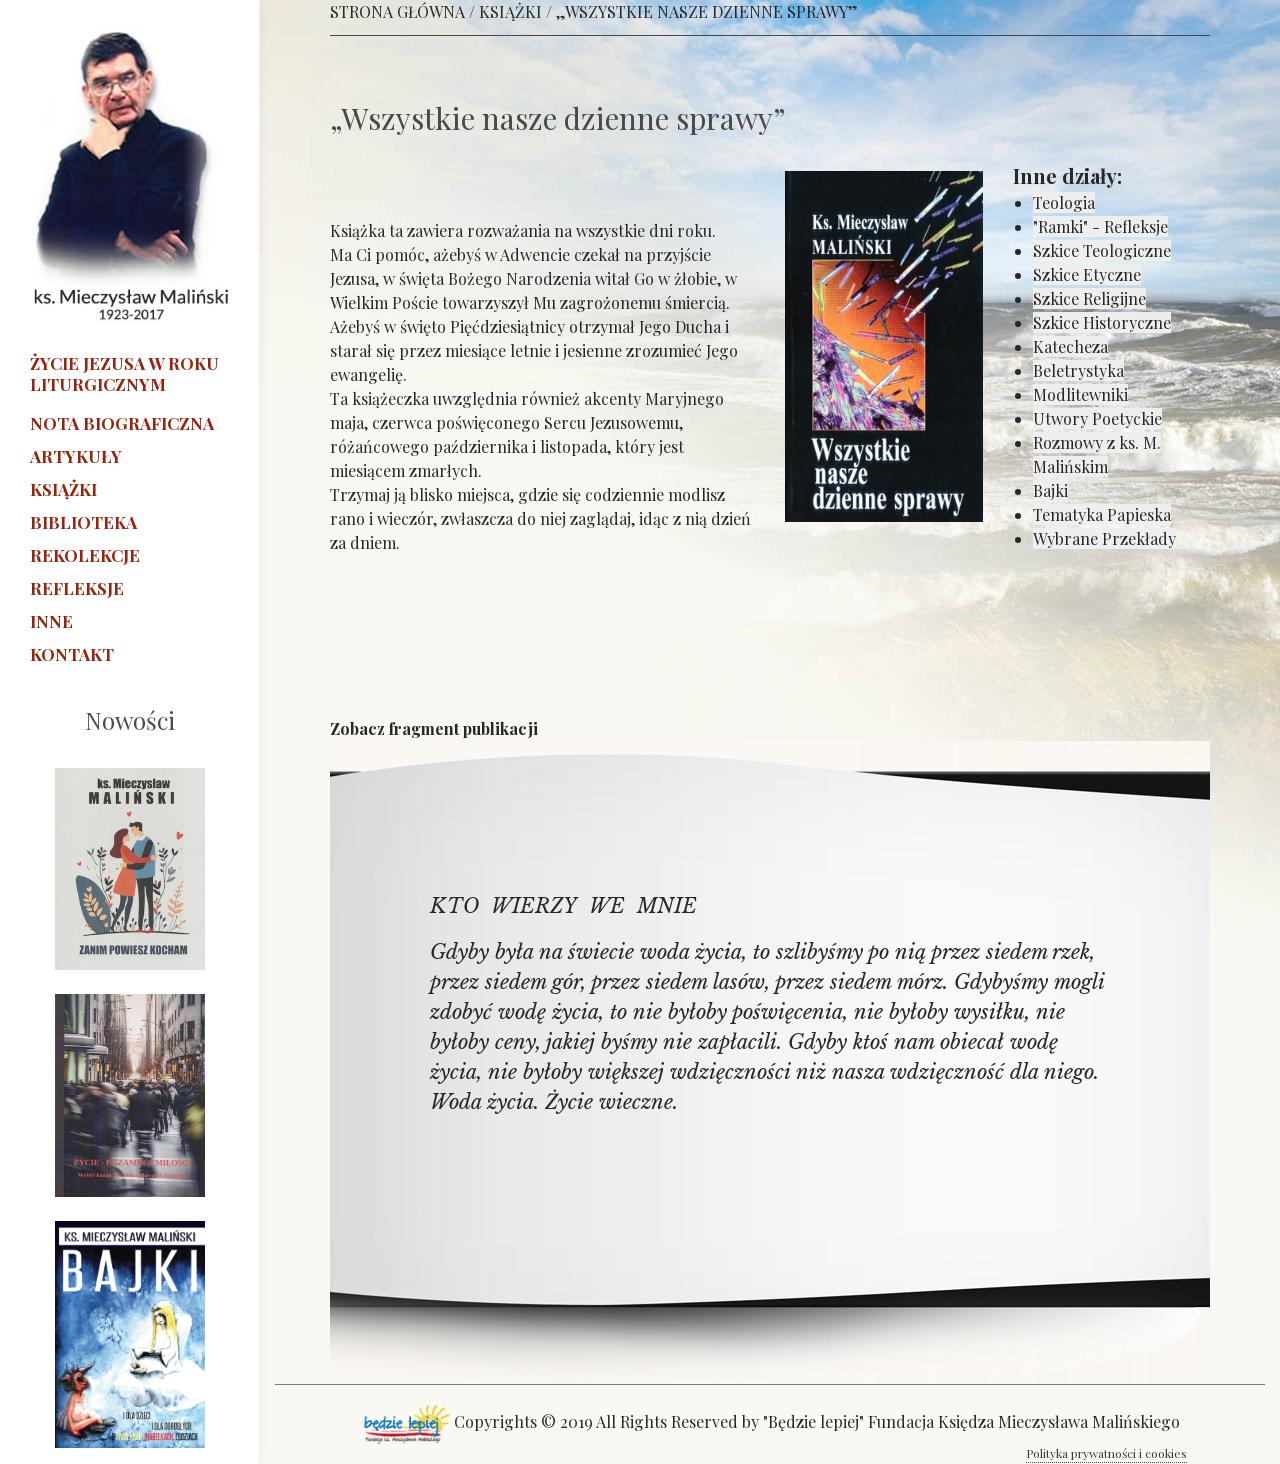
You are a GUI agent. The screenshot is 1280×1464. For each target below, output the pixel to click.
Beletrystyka (1078, 370)
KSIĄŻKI (510, 11)
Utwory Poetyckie (1097, 418)
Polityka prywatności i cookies (1106, 1453)
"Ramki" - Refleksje (1100, 226)
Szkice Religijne (1089, 298)
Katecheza (1070, 346)
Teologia (1064, 202)
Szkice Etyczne (1087, 274)
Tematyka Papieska (1102, 514)
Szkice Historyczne (1102, 322)
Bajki (1050, 490)
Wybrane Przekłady (1104, 538)
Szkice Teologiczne (1102, 250)
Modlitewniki (1080, 394)
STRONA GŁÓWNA (397, 11)
